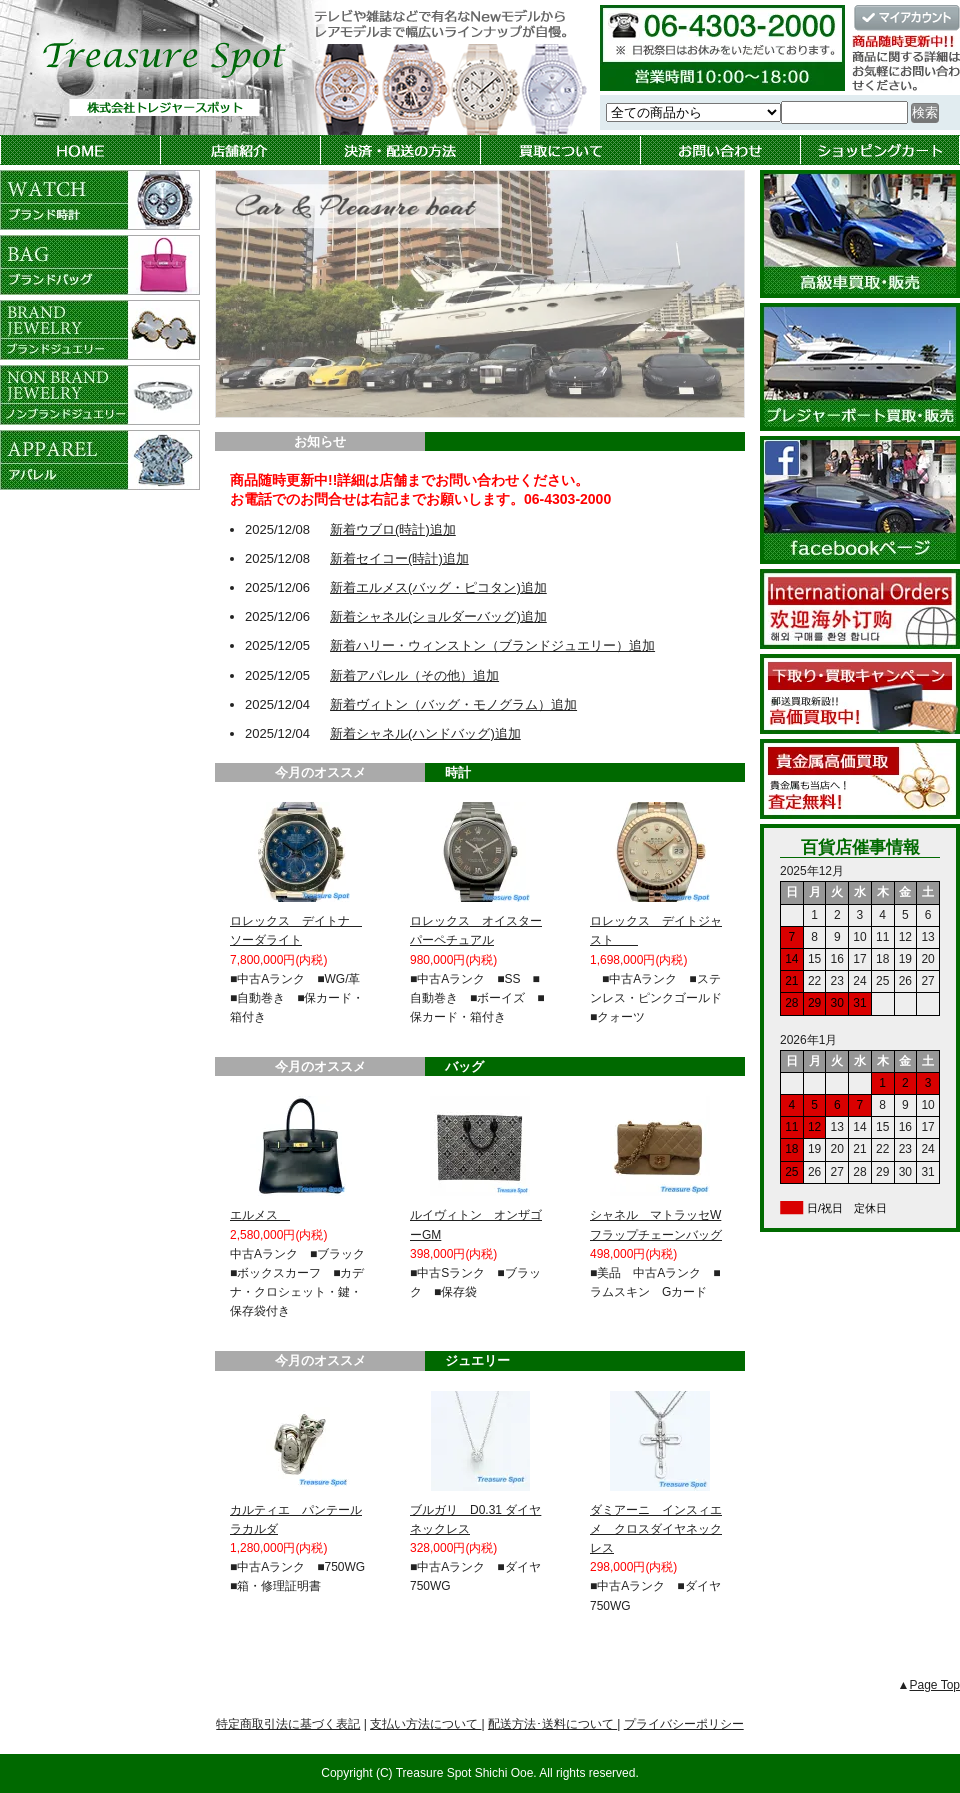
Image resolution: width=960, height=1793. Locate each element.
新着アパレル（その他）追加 (414, 675)
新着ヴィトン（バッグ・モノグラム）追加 (453, 704)
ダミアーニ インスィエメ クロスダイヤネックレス (656, 1529)
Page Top (935, 1685)
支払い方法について (425, 1724)
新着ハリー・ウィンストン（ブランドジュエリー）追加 (492, 645)
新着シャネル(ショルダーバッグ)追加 (438, 616)
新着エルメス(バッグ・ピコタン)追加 (438, 587)
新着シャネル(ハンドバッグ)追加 (425, 733)
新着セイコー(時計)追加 (399, 558)
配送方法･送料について (552, 1724)
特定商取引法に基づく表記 (288, 1724)
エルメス (260, 1215)
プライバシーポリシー (684, 1724)
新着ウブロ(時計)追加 (393, 529)
